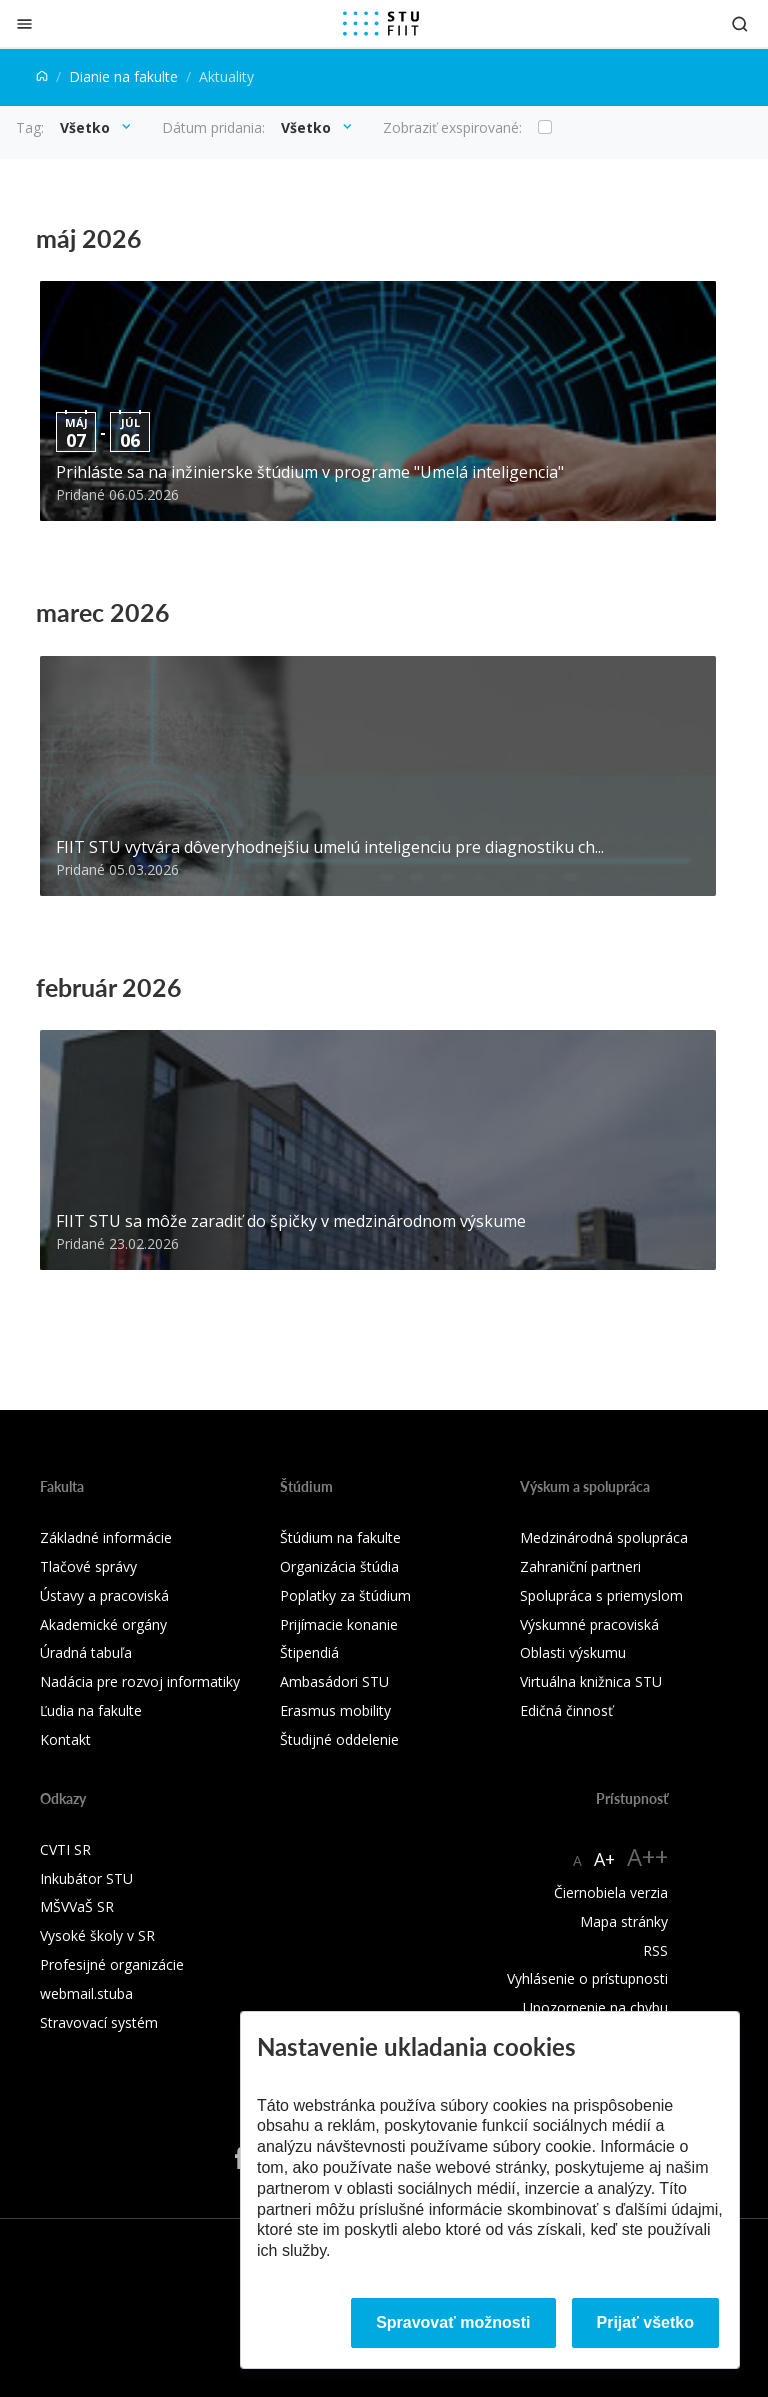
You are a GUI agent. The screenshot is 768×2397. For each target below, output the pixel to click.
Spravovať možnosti (453, 2322)
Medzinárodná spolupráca (604, 1537)
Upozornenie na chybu (595, 2007)
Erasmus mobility (335, 1710)
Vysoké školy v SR (97, 1935)
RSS (655, 1950)
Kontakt (65, 1739)
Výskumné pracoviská (589, 1624)
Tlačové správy (88, 1566)
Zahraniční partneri (580, 1566)
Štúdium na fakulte (340, 1537)
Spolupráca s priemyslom (601, 1595)
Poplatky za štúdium (345, 1595)
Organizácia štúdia (339, 1566)
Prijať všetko (646, 2322)
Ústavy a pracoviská (104, 1595)
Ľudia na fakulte (91, 1710)
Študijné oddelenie (339, 1739)
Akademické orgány (103, 1624)
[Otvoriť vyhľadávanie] (740, 23)
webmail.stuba (86, 1993)
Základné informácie (106, 1537)
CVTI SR (65, 1849)
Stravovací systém (99, 2022)
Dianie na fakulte (123, 76)
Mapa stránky (624, 1921)
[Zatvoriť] (24, 23)
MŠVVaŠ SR (77, 1906)
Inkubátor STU (86, 1878)
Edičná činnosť (566, 1710)
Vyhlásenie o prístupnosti (587, 1978)
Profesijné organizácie (112, 1964)
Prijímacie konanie (339, 1624)
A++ (647, 1856)
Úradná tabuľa (86, 1652)
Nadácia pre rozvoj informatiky (140, 1681)
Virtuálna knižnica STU (591, 1681)
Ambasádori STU (334, 1681)
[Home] (42, 76)
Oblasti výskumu (573, 1652)
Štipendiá (309, 1652)
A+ (604, 1859)
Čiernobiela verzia (611, 1892)
